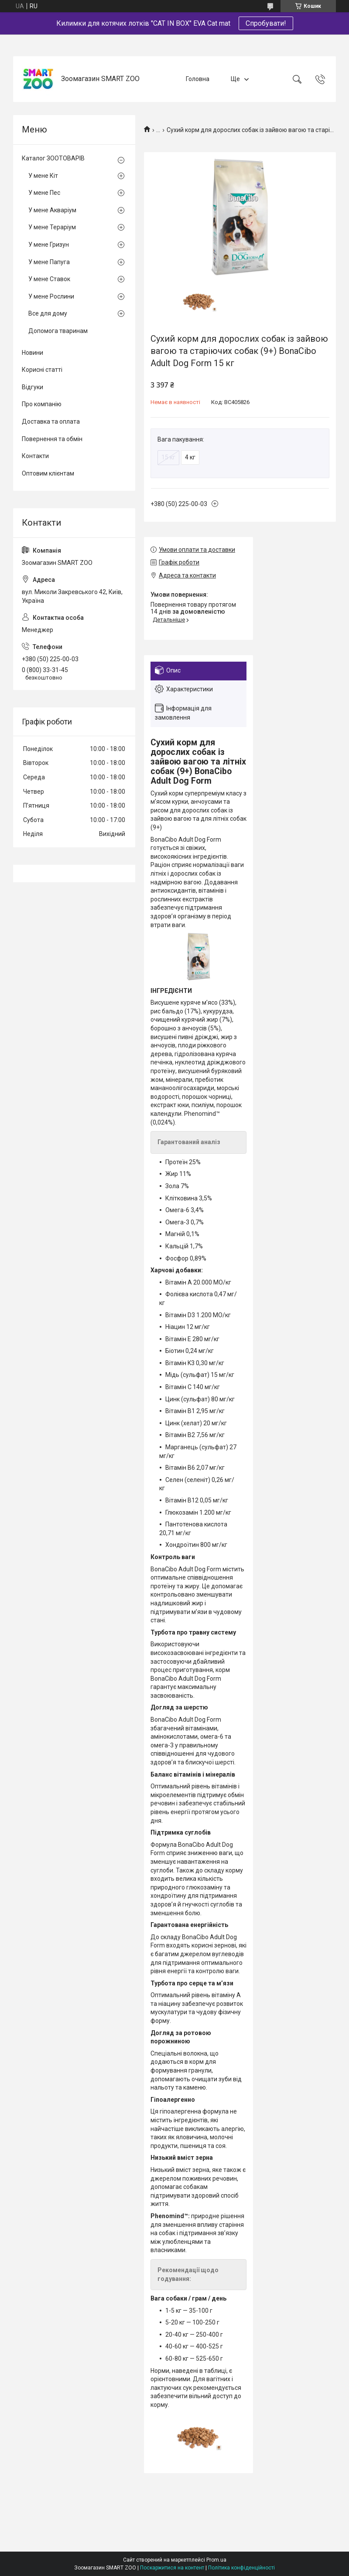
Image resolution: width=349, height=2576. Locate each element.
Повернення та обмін (52, 438)
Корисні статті (42, 369)
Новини (32, 352)
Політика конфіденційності (241, 2568)
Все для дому (47, 313)
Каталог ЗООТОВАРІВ (53, 158)
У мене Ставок (49, 278)
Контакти (35, 455)
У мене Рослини (51, 296)
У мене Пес (44, 192)
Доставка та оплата (51, 421)
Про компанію (42, 404)
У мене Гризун (48, 244)
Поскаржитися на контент (172, 2568)
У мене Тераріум (52, 227)
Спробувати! (266, 23)
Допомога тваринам (58, 330)
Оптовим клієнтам (48, 473)
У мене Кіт (43, 175)
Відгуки (32, 387)
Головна (197, 78)
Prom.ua (216, 2560)
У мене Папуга (49, 261)
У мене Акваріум (52, 210)
